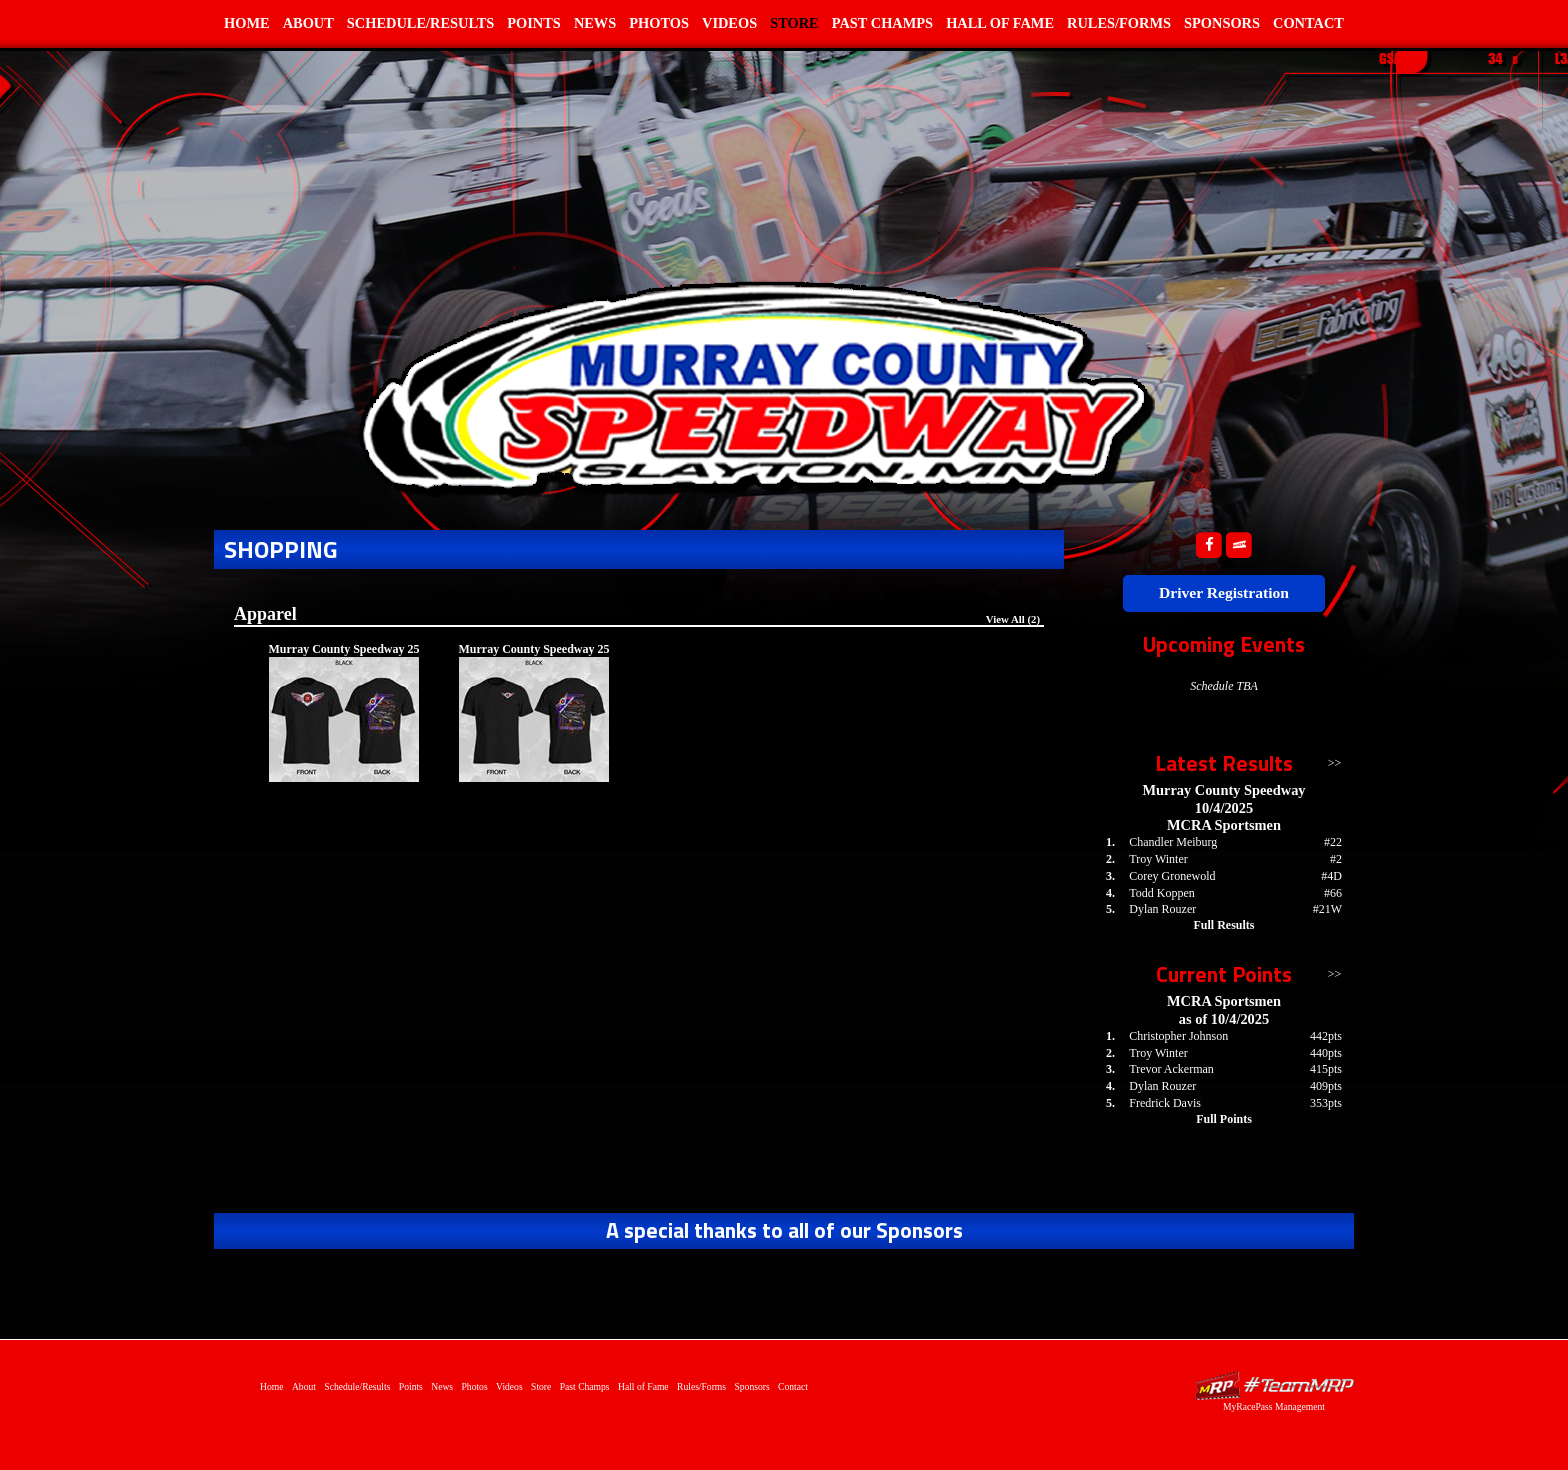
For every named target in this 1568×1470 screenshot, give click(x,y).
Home (247, 23)
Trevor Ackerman (1171, 1069)
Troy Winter (1158, 859)
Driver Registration (1224, 592)
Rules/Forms (1119, 23)
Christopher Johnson (1178, 1036)
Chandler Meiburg (1173, 842)
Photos (659, 23)
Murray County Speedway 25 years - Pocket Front (533, 656)
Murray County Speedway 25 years (343, 656)
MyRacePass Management (1274, 1406)
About (308, 23)
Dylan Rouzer (1162, 909)
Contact (1308, 23)
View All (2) (1013, 619)
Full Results (1223, 925)
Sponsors (1222, 23)
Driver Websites (1274, 1385)
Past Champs (882, 23)
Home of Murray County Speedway (754, 385)
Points (534, 23)
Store (794, 23)
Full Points (1224, 1119)
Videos (729, 23)
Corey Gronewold (1172, 876)
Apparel (265, 614)
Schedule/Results (420, 23)
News (595, 23)
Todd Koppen (1161, 893)
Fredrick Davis (1165, 1103)
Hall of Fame (1000, 23)
